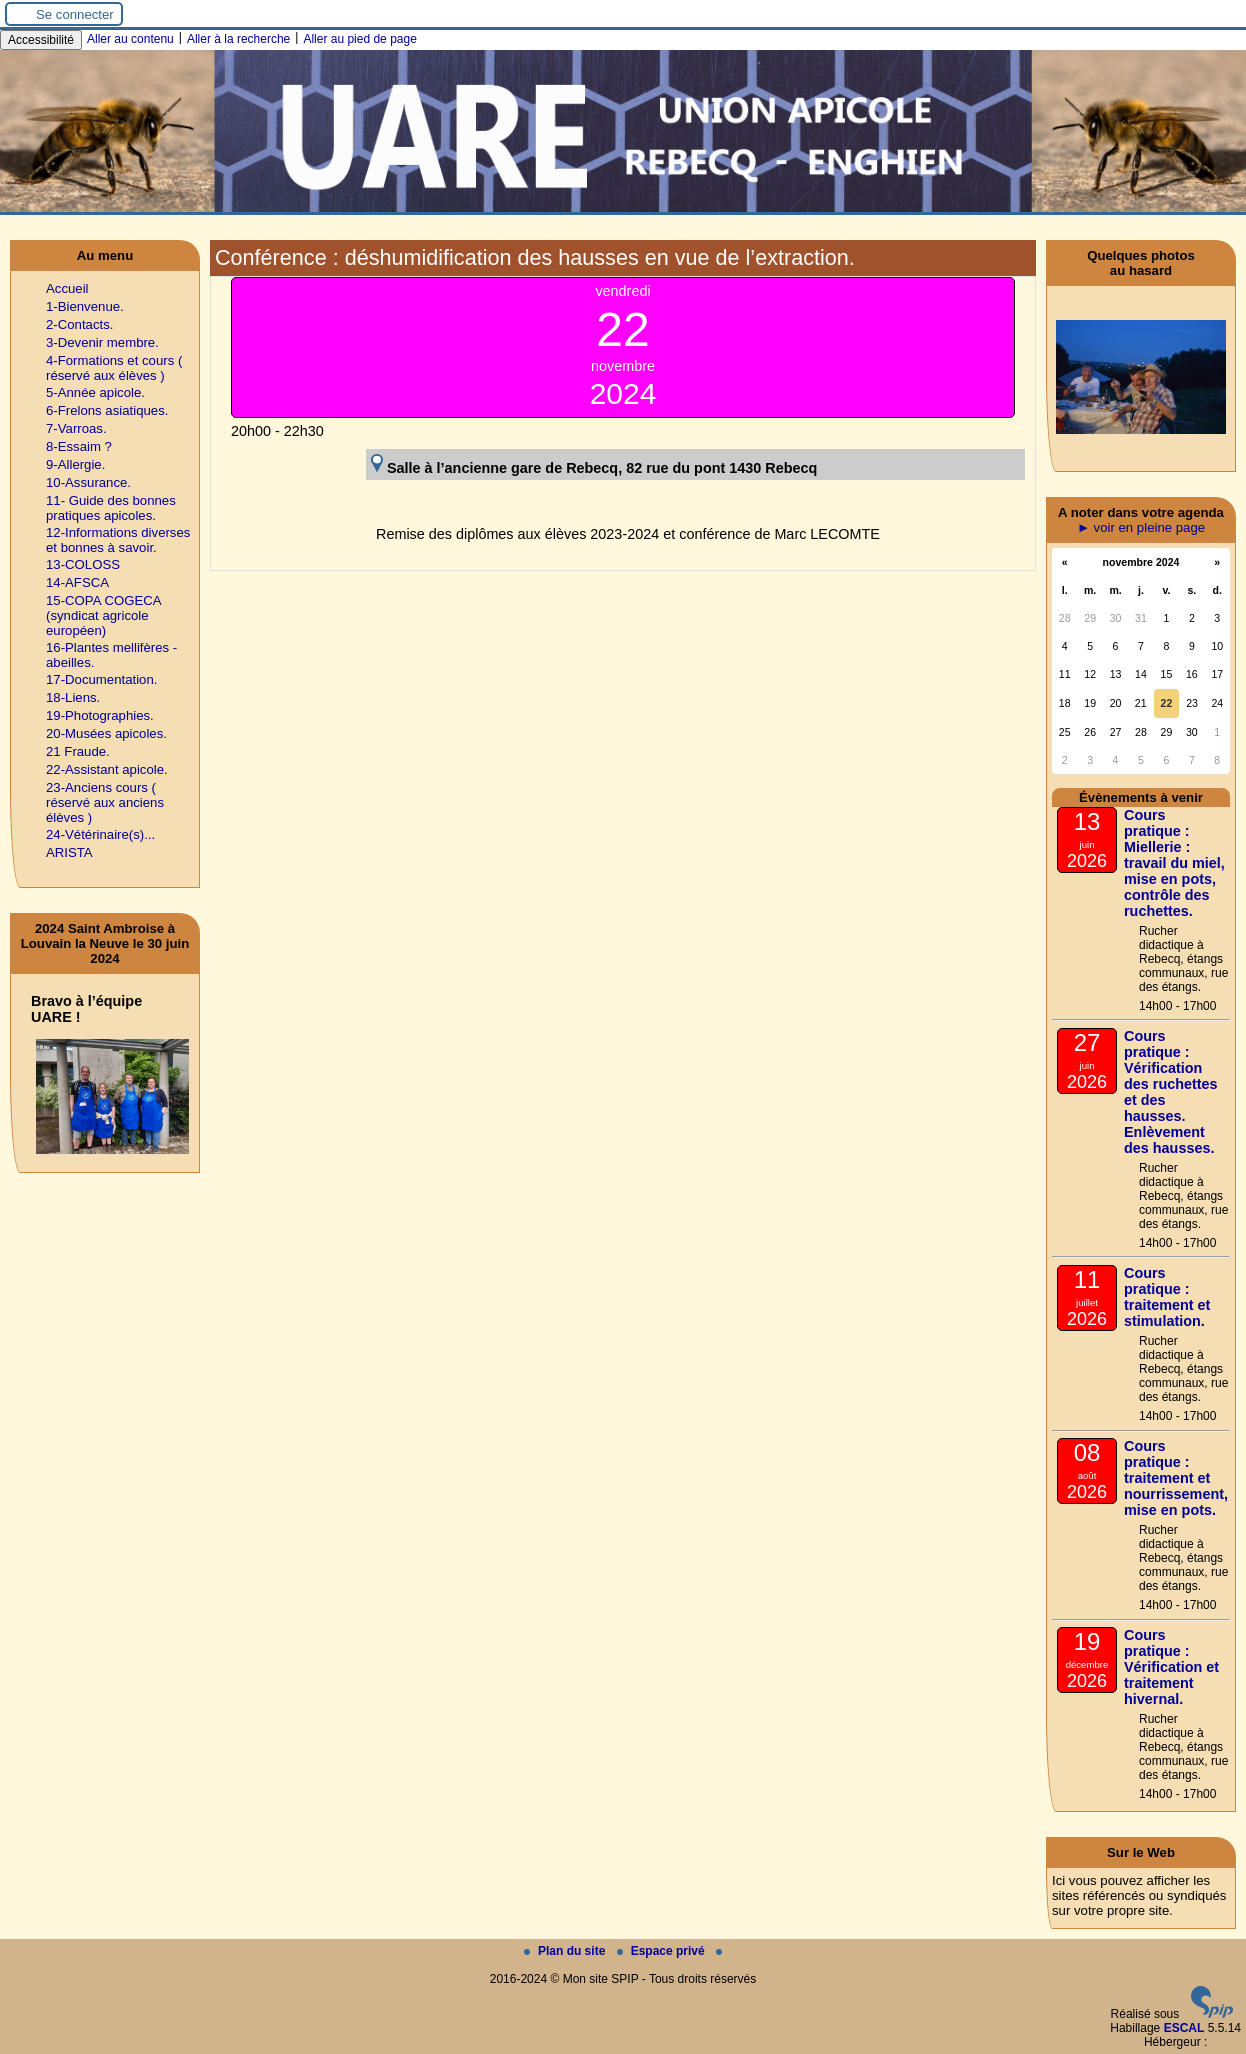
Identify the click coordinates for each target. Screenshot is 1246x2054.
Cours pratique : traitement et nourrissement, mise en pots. (1176, 1478)
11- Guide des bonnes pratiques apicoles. (111, 508)
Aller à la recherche (238, 39)
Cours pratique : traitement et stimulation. (1167, 1297)
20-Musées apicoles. (106, 733)
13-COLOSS (83, 564)
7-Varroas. (76, 428)
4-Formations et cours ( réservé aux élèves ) (114, 368)
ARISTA (69, 852)
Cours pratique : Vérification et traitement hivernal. (1171, 1667)
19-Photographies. (100, 715)
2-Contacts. (79, 324)
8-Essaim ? (79, 446)
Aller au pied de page (359, 39)
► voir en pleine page (1141, 527)
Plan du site (566, 1951)
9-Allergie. (75, 464)
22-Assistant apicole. (107, 769)
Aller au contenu (130, 39)
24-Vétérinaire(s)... (100, 834)
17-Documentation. (101, 679)
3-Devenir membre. (102, 342)
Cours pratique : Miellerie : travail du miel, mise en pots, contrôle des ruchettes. (1174, 863)
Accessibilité (41, 40)
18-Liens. (73, 697)
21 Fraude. (78, 751)
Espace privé (662, 1951)
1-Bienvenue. (85, 306)
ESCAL (1184, 2028)
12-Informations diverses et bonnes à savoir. (118, 540)
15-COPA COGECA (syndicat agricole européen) (103, 615)
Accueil (67, 288)
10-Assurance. (88, 482)
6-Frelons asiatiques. (107, 410)
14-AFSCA (77, 582)
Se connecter (75, 14)
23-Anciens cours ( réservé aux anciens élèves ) (105, 802)
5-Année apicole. (95, 392)
